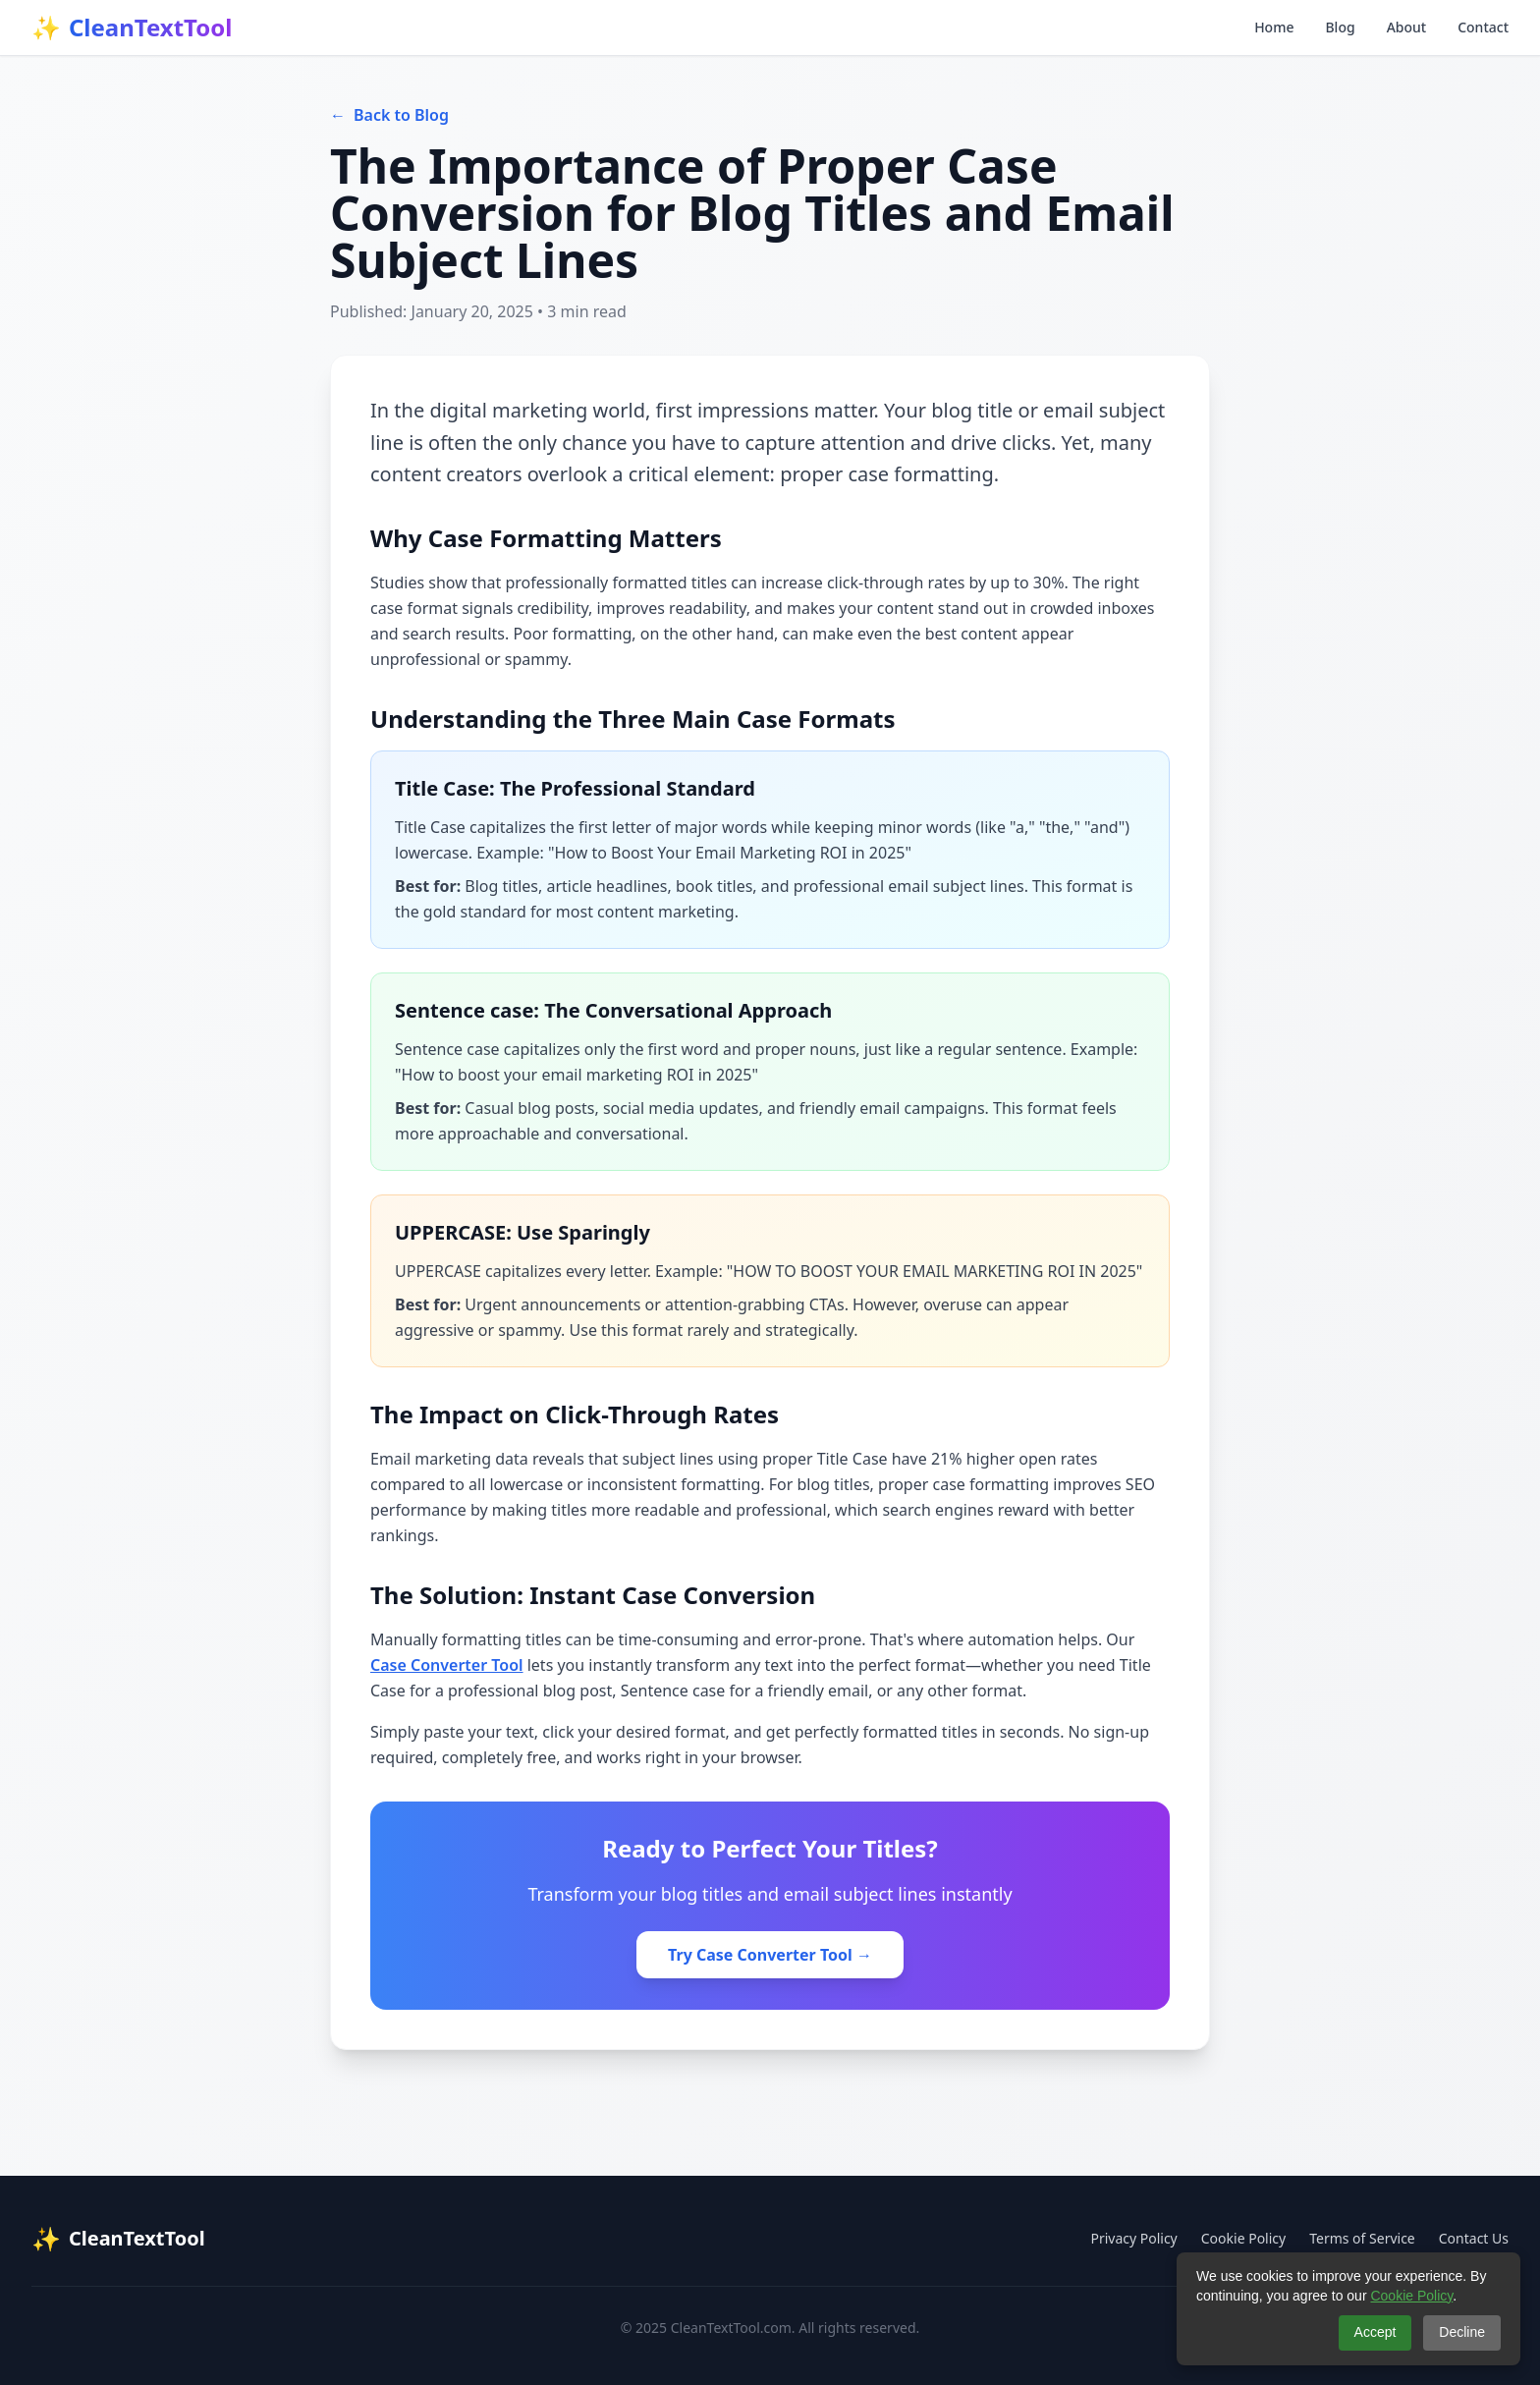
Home (1273, 27)
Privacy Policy (1133, 2238)
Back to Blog (389, 115)
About (1407, 27)
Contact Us (1474, 2238)
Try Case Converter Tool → (770, 1955)
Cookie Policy (1243, 2238)
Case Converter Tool (446, 1665)
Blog (1339, 27)
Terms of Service (1362, 2238)
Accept (1375, 2332)
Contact (1483, 27)
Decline (1462, 2332)
